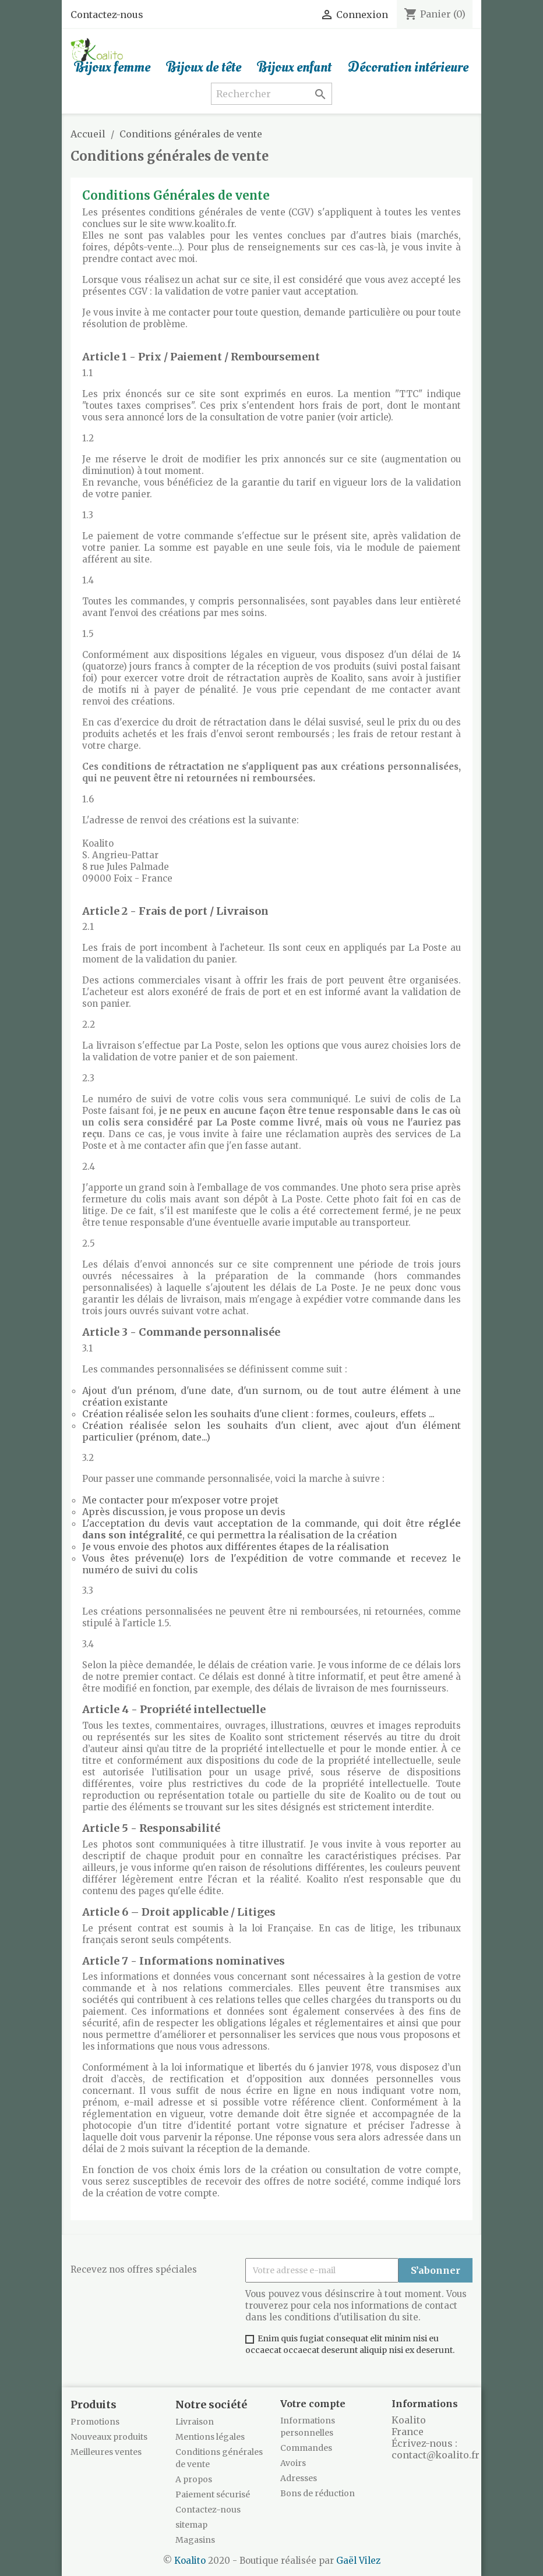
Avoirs (293, 2463)
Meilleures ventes (106, 2452)
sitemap (191, 2525)
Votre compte (312, 2403)
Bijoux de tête (204, 67)
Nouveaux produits (108, 2437)
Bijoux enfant (295, 67)
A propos (193, 2479)
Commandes (306, 2448)
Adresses (298, 2478)
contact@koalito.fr (435, 2455)
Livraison (194, 2421)
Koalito (190, 2560)
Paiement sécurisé (212, 2494)
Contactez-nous (106, 14)
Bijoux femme (112, 67)
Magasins (195, 2540)
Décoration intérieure (408, 67)
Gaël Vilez (358, 2560)
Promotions (94, 2421)
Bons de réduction (317, 2493)
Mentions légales (210, 2437)
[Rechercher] (271, 94)
